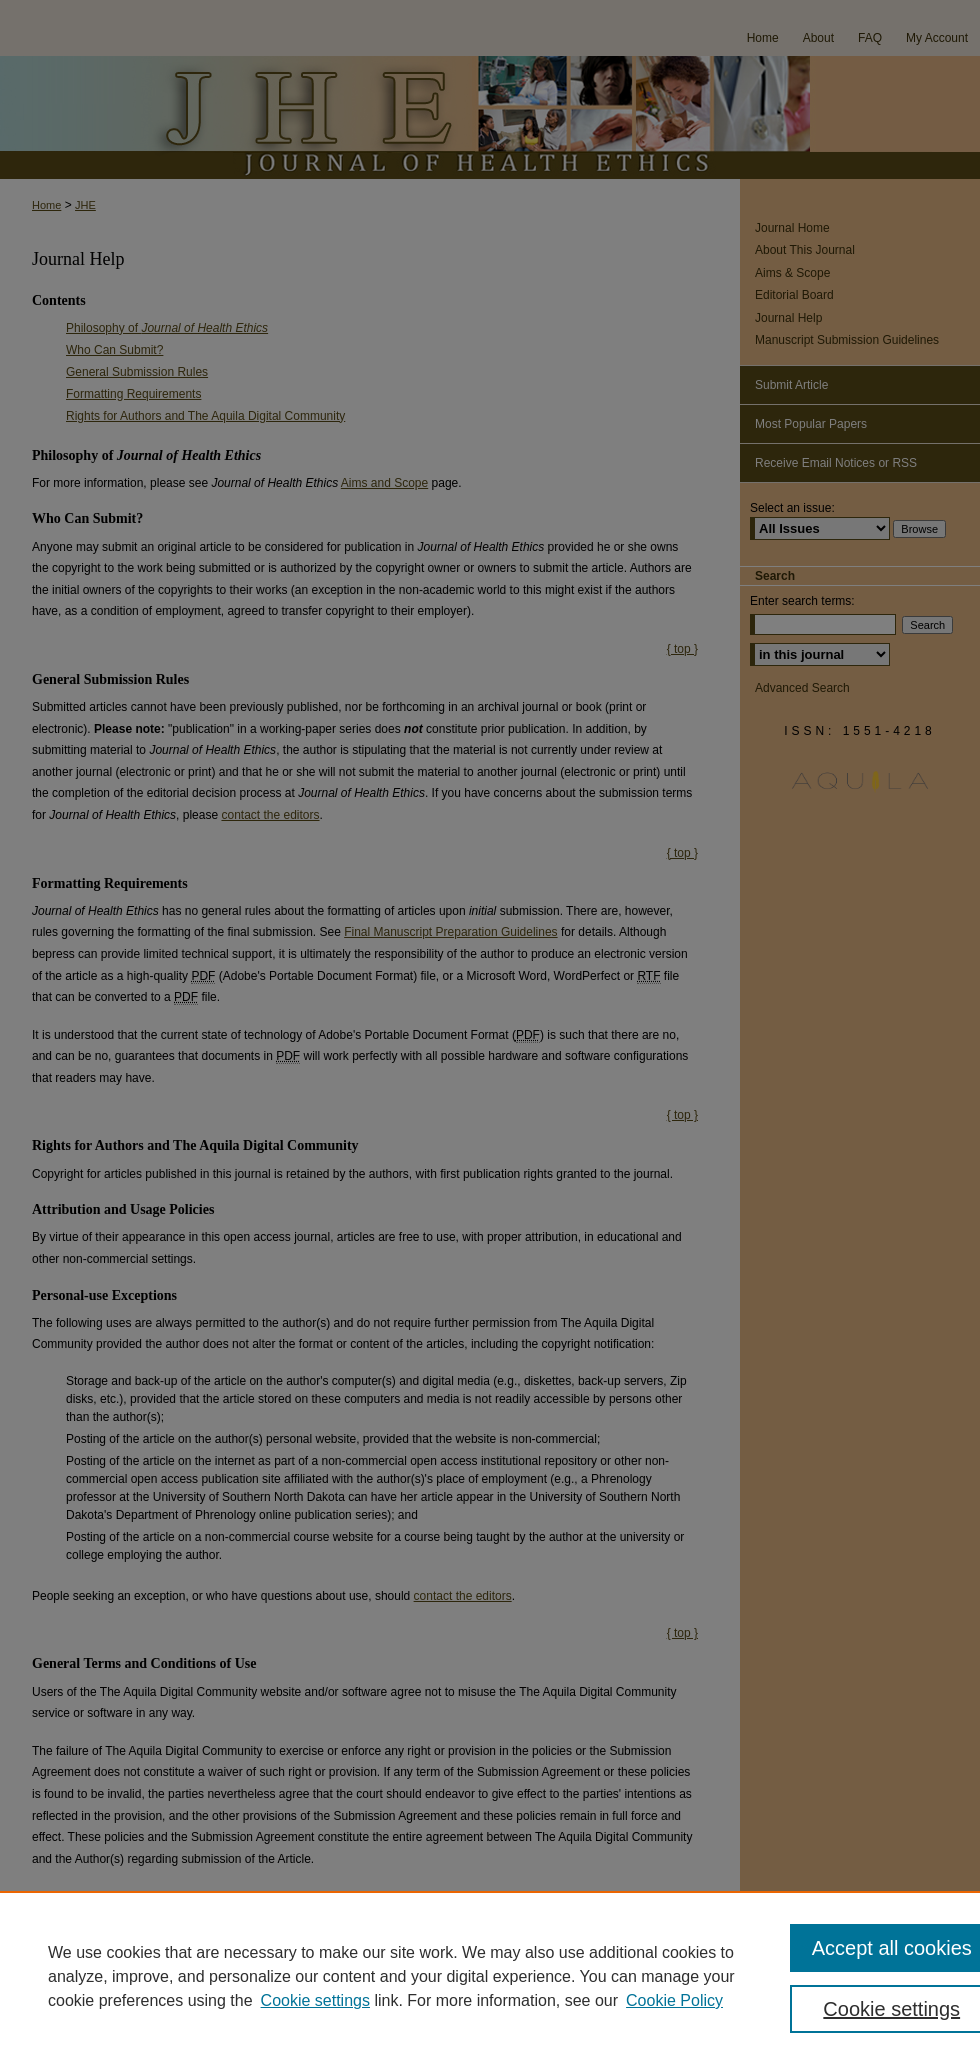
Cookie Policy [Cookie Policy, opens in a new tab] (674, 2000)
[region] (490, 1976)
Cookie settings (315, 2000)
